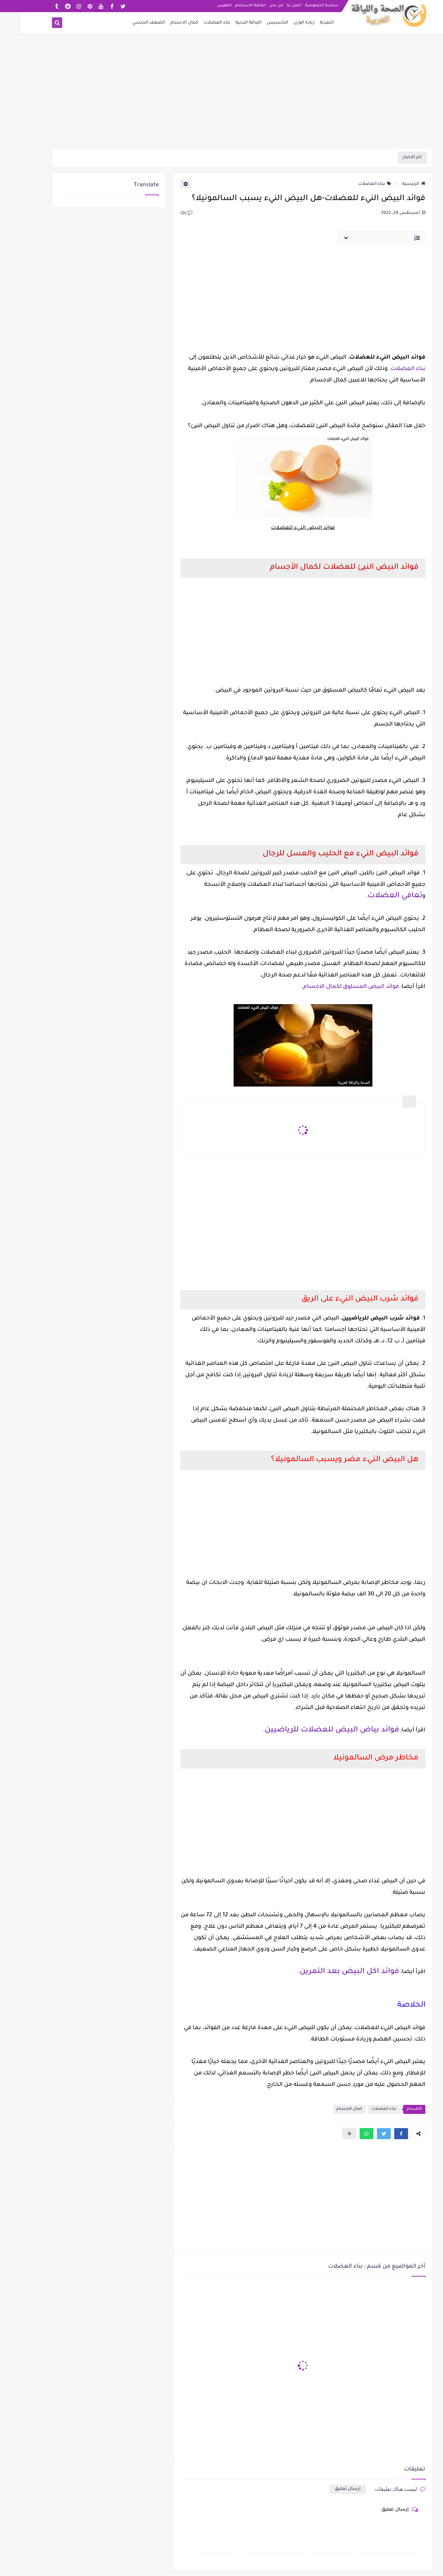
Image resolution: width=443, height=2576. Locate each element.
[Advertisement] (221, 94)
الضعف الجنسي (127, 22)
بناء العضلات (196, 22)
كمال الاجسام (164, 22)
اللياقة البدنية (228, 22)
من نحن (255, 5)
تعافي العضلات (374, 896)
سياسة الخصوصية (300, 5)
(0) (166, 213)
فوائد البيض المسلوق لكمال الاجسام (330, 987)
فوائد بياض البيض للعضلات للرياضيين (311, 1730)
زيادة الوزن (283, 22)
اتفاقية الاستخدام (229, 5)
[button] (380, 2133)
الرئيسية (393, 184)
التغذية (306, 22)
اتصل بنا (273, 5)
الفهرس (203, 5)
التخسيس (257, 22)
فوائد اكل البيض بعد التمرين (328, 1972)
